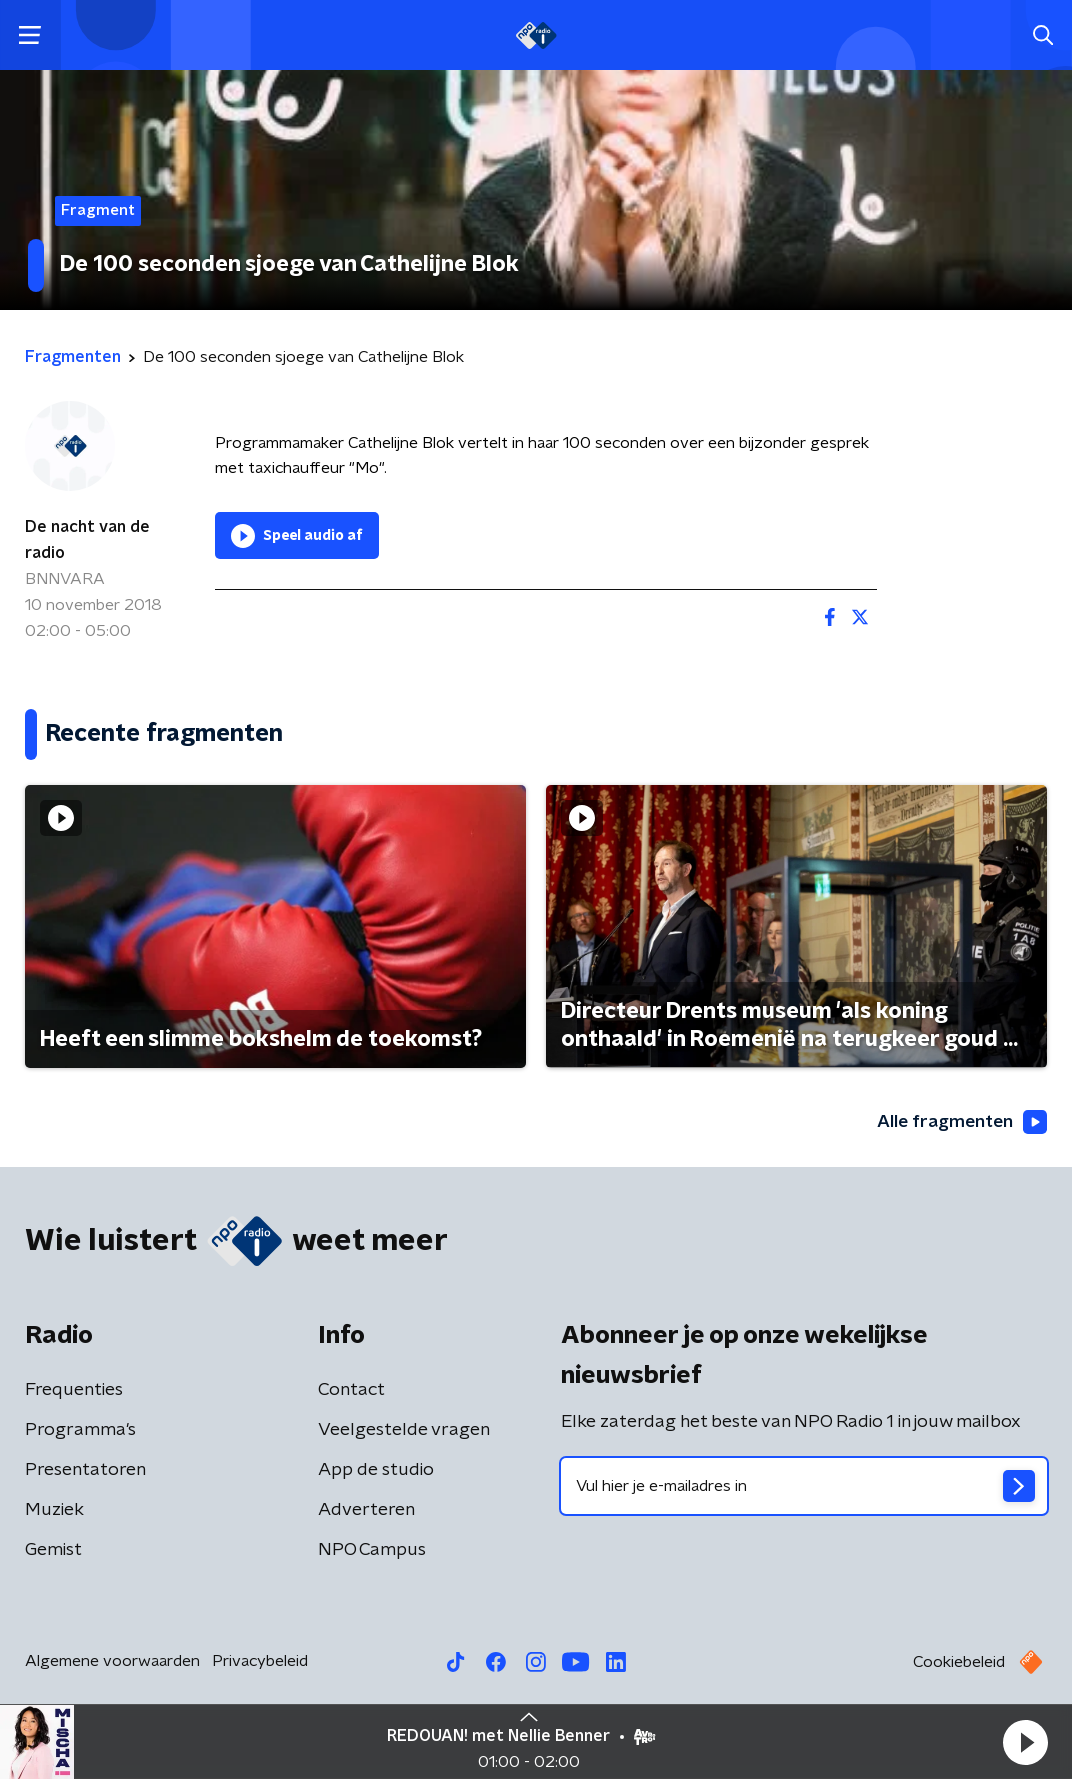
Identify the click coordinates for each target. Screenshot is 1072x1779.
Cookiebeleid (959, 1663)
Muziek (54, 1511)
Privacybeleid (260, 1662)
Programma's (80, 1431)
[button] (1025, 1742)
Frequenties (74, 1391)
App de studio (376, 1471)
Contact (351, 1391)
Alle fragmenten (960, 1122)
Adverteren (366, 1511)
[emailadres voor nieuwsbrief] (804, 1487)
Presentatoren (85, 1471)
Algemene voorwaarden (112, 1662)
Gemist (53, 1551)
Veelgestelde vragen (404, 1431)
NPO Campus (372, 1551)
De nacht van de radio (87, 540)
